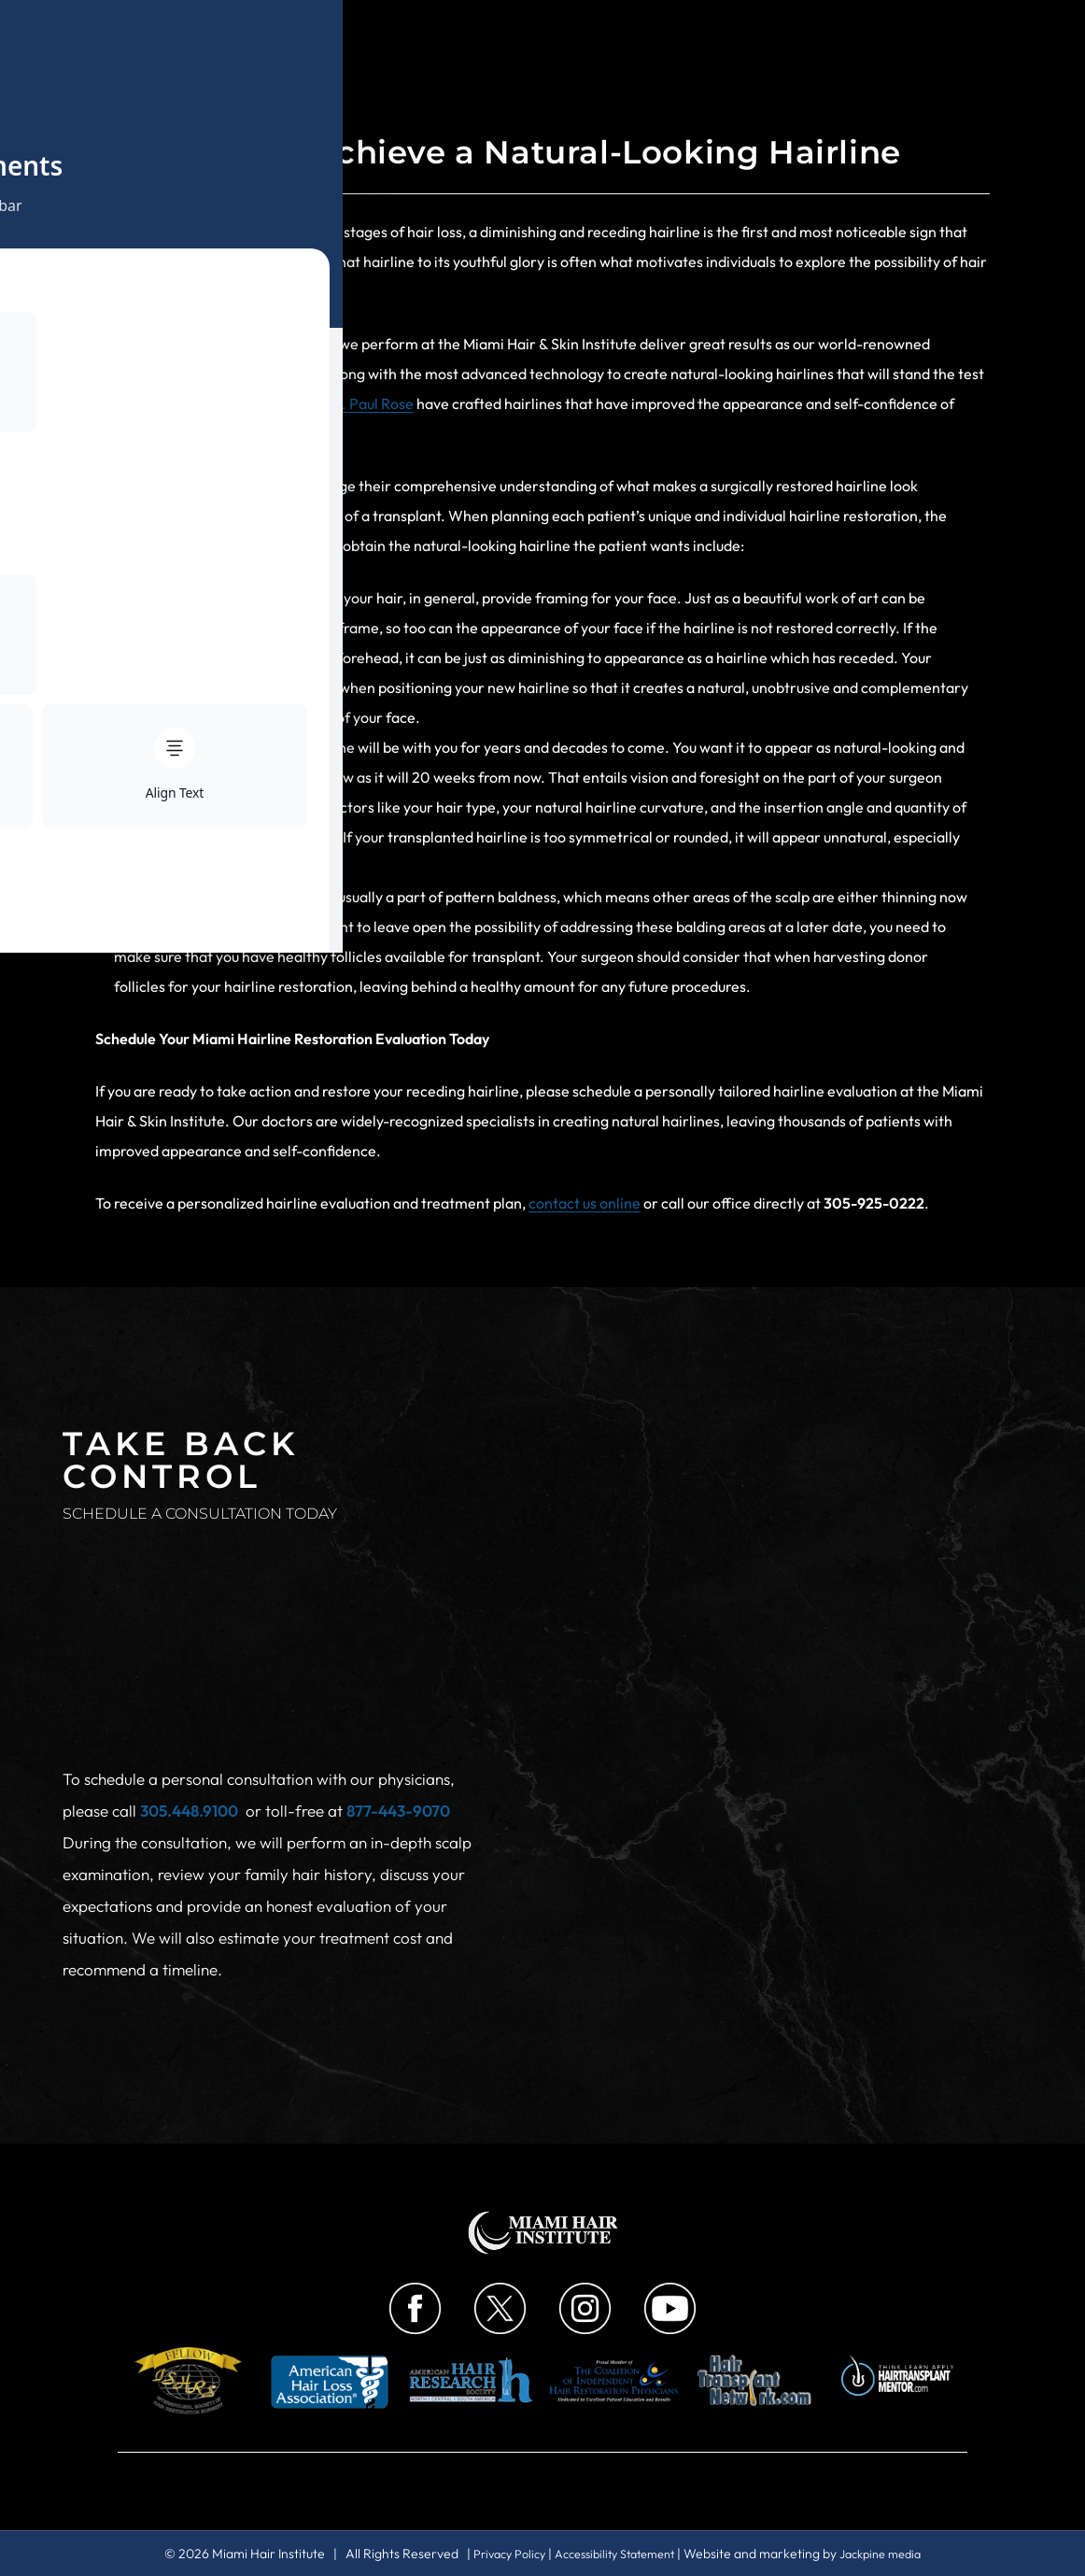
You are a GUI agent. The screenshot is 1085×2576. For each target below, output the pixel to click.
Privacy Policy (496, 2553)
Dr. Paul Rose (369, 403)
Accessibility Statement (614, 2553)
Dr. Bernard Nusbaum (222, 403)
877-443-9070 (398, 1723)
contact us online (584, 1203)
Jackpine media (893, 2553)
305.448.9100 (189, 1723)
